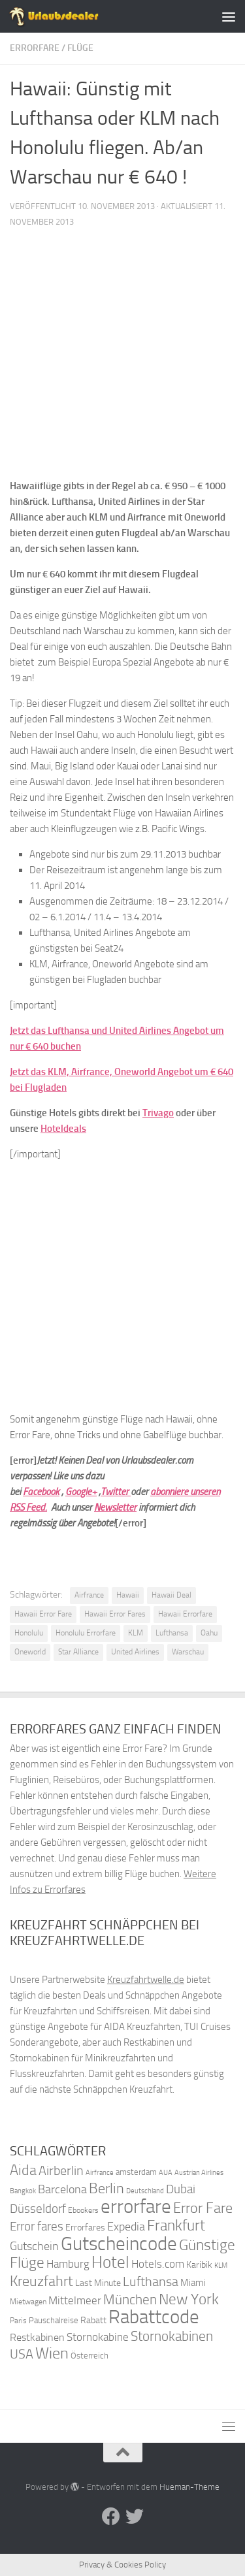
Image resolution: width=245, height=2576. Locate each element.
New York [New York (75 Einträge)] (189, 2299)
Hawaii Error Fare (43, 1613)
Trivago (158, 1113)
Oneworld (30, 1651)
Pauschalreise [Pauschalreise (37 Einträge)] (53, 2320)
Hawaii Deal (171, 1595)
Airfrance (89, 1595)
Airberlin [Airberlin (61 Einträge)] (61, 2170)
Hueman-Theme (189, 2487)
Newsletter (115, 1507)
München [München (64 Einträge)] (130, 2299)
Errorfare (34, 48)
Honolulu (28, 1632)
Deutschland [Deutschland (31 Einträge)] (145, 2191)
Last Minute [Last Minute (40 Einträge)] (98, 2283)
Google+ (81, 1492)
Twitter (116, 1492)
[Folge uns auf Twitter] (134, 2516)
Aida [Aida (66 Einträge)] (23, 2170)
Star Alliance (78, 1651)
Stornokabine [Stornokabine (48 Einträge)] (98, 2336)
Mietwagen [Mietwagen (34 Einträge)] (28, 2301)
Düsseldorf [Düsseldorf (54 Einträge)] (38, 2209)
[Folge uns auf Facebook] (111, 2516)
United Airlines (135, 1651)
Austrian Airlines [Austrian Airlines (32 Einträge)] (198, 2172)
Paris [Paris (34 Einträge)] (18, 2320)
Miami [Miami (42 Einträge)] (193, 2283)
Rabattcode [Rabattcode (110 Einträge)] (153, 2317)
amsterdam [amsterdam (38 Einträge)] (136, 2172)
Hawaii (127, 1595)
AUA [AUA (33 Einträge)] (165, 2172)
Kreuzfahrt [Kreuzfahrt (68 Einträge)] (41, 2281)
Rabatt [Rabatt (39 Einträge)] (93, 2320)
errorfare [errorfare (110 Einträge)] (136, 2206)
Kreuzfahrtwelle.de (145, 1980)
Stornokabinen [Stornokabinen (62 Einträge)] (172, 2336)
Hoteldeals (63, 1129)
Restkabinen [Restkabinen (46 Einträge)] (37, 2337)
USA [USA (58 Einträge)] (21, 2354)
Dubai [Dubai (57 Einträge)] (180, 2189)
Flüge (80, 48)
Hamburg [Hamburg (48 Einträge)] (68, 2263)
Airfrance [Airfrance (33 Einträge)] (100, 2172)
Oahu (209, 1632)
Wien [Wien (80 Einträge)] (52, 2352)
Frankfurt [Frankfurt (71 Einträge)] (176, 2225)
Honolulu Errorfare (86, 1632)
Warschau (188, 1651)
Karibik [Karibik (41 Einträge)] (199, 2264)
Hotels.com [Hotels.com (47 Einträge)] (157, 2264)
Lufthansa (171, 1632)
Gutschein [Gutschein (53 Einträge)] (34, 2246)
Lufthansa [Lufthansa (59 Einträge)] (150, 2281)
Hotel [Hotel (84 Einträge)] (110, 2262)
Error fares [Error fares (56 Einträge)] (36, 2226)
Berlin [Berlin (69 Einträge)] (106, 2188)
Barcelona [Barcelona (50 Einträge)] (62, 2190)
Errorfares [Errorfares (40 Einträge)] (85, 2227)
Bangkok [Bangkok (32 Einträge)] (23, 2191)
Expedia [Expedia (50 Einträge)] (126, 2227)
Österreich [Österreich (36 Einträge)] (89, 2355)
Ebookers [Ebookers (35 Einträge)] (83, 2210)
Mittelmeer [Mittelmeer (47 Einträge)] (74, 2300)
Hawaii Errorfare (185, 1613)
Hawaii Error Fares (115, 1613)
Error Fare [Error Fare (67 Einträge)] (203, 2208)
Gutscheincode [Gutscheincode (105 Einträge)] (119, 2243)
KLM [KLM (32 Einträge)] (220, 2265)
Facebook (41, 1492)
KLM (135, 1632)
